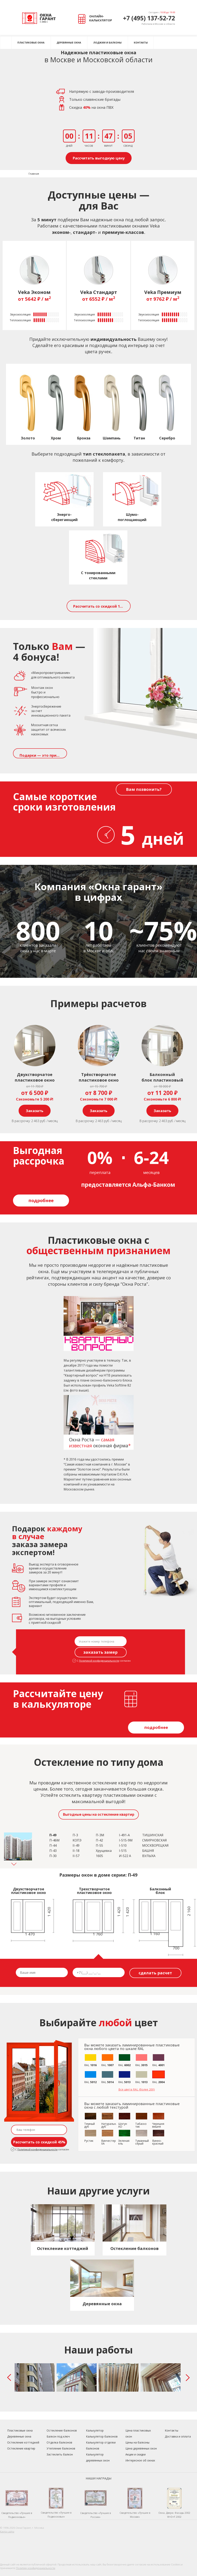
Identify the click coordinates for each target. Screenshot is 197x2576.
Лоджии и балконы (107, 42)
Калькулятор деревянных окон (98, 2457)
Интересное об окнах (140, 2460)
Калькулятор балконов (102, 2436)
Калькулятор (95, 2430)
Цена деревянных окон (141, 2448)
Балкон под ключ (58, 2436)
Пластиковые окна (30, 42)
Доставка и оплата (178, 2436)
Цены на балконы (137, 2442)
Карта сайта (7, 2531)
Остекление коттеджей (23, 2442)
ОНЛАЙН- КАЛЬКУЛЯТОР (95, 18)
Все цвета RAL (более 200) (136, 2089)
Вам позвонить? (144, 789)
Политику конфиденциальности (35, 2568)
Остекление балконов (62, 2430)
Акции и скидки (135, 2454)
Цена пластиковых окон (138, 2433)
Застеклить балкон (60, 2454)
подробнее (41, 1200)
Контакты (141, 42)
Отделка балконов (59, 2442)
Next (188, 2377)
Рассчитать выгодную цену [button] (99, 158)
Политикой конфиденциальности (99, 1660)
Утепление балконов (61, 2448)
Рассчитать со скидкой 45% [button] (39, 2142)
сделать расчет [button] (155, 1973)
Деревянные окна (69, 42)
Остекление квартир (21, 2448)
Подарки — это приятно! (42, 755)
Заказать (34, 1110)
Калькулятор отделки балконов (101, 2445)
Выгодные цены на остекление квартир (98, 1814)
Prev (10, 2377)
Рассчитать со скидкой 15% (99, 606)
